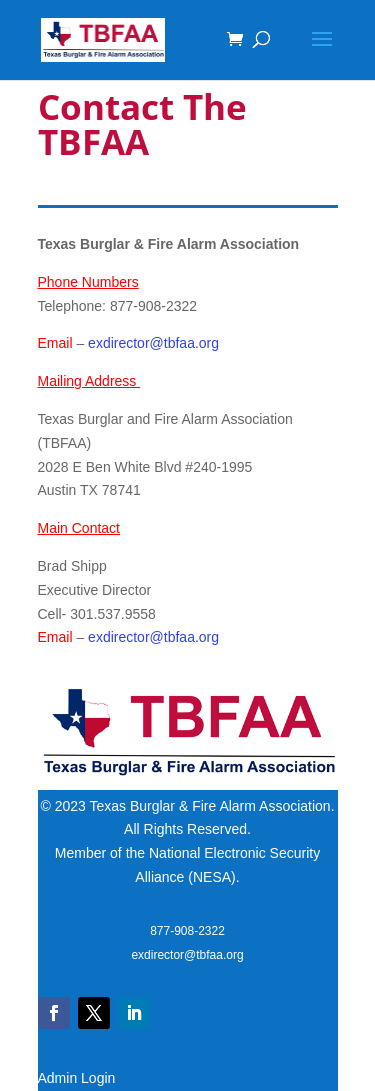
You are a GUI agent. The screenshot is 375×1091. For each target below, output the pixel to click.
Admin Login (77, 1078)
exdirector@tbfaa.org (153, 343)
